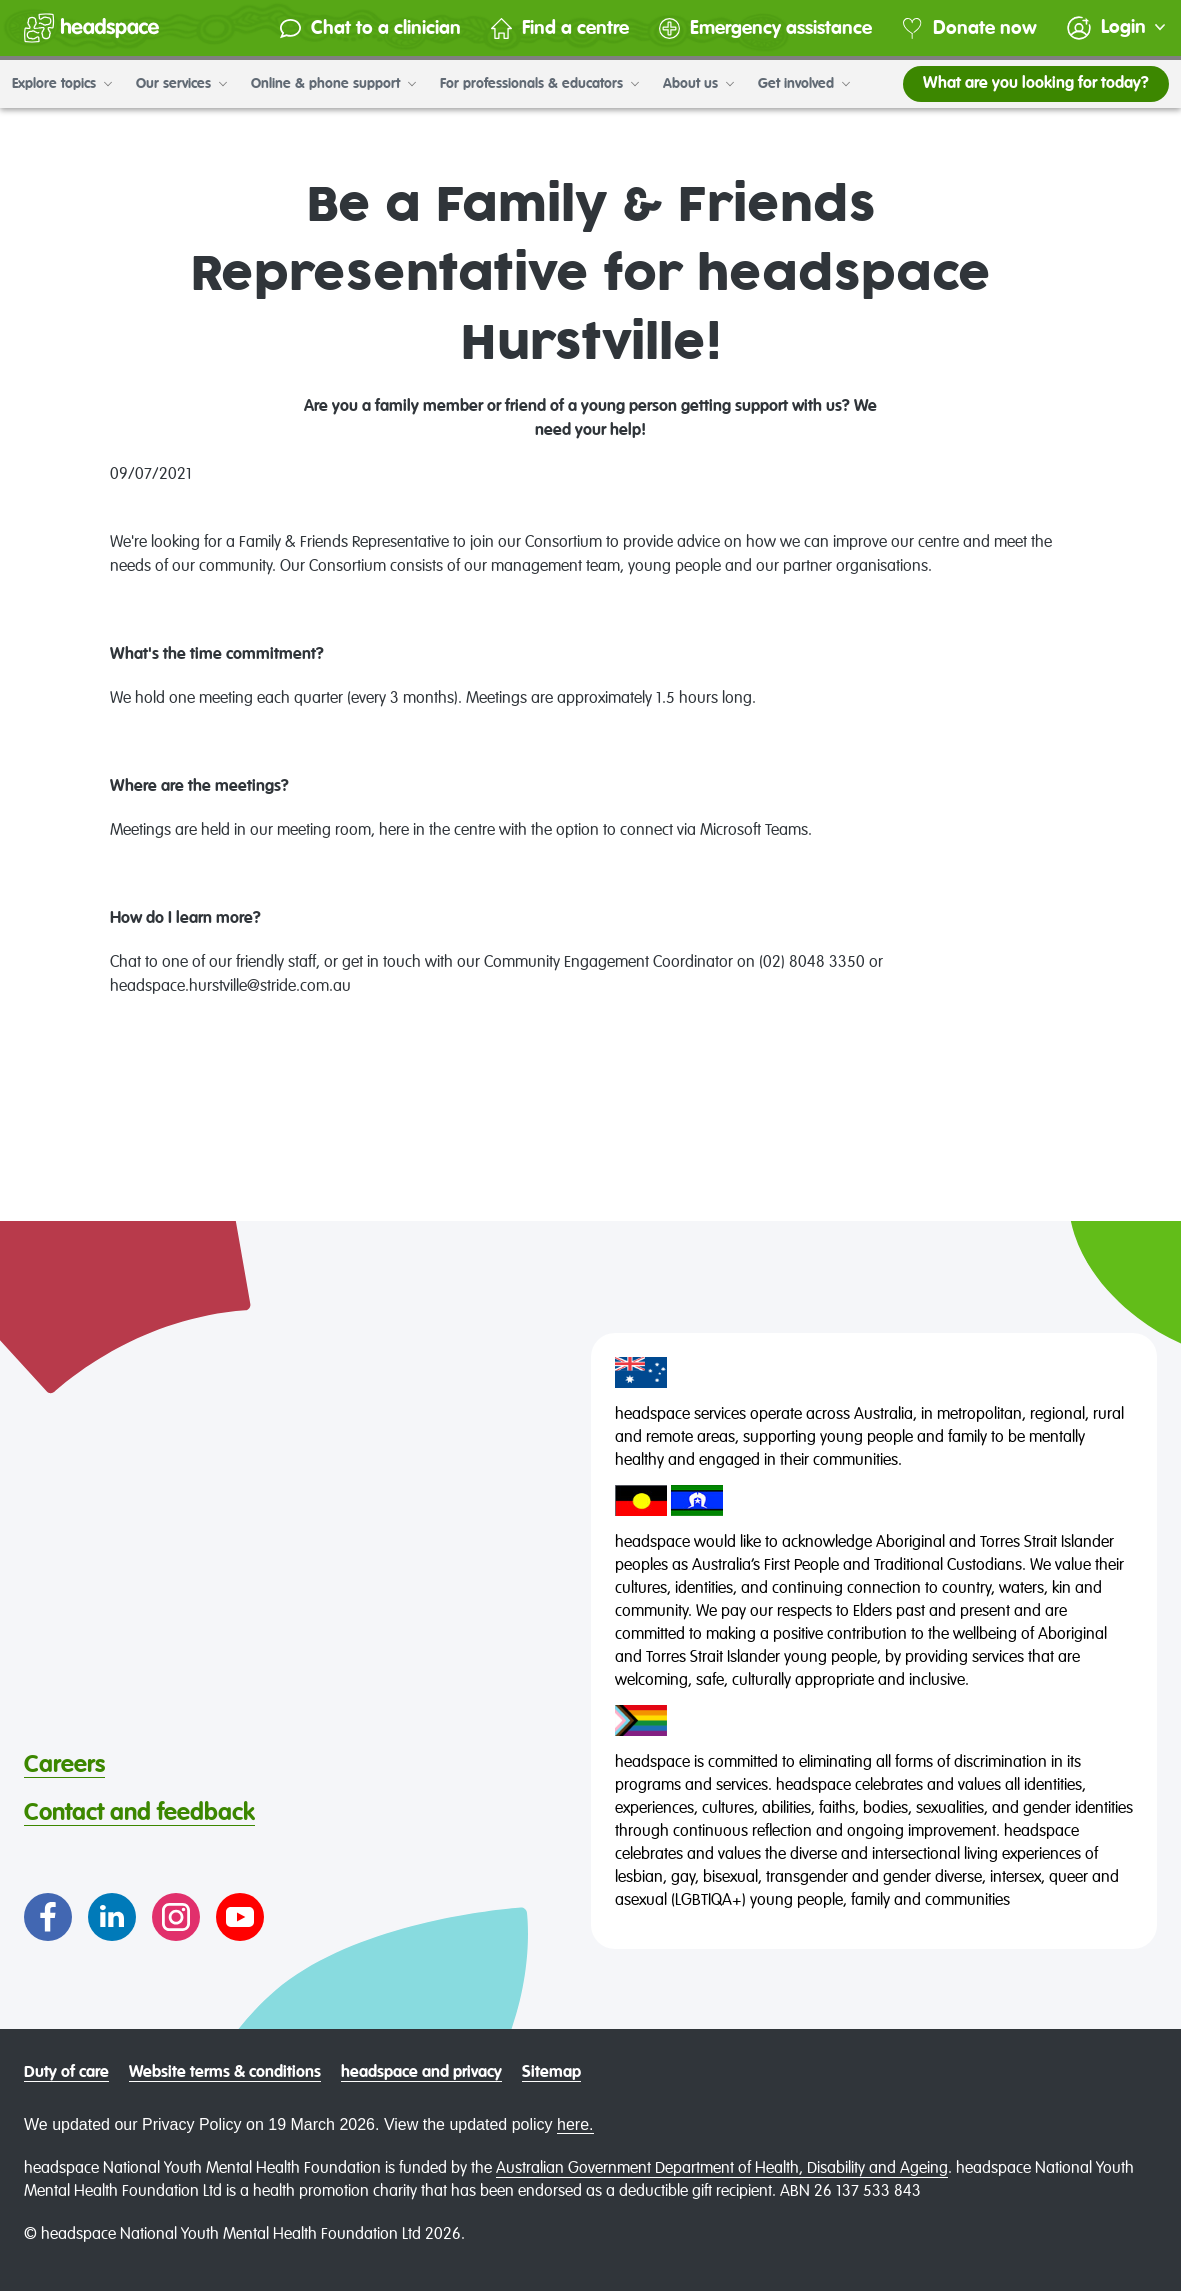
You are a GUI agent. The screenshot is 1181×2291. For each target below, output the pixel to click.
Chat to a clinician (370, 28)
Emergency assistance (765, 28)
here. (575, 2124)
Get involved (804, 84)
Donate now (969, 28)
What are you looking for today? (1036, 84)
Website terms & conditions (225, 2073)
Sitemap (551, 2073)
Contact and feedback (139, 1813)
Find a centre (560, 28)
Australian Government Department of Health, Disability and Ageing (722, 2169)
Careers (64, 1765)
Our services (181, 84)
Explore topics (62, 84)
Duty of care (66, 2073)
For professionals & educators (539, 84)
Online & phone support (333, 84)
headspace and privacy (421, 2073)
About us (698, 84)
